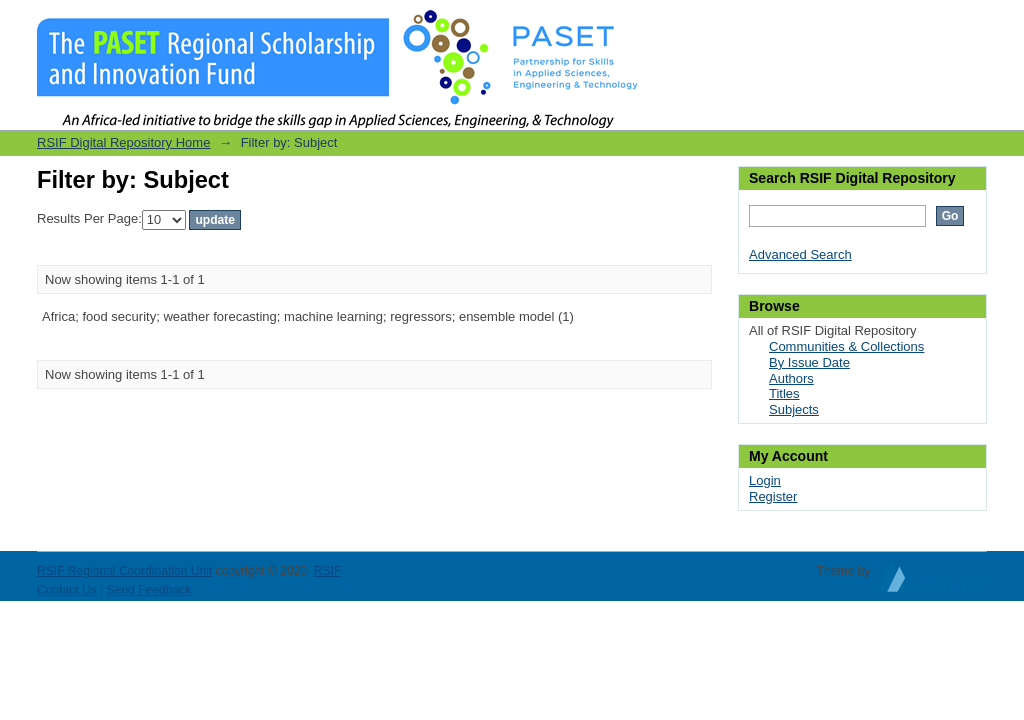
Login (971, 24)
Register (773, 496)
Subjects (794, 409)
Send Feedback (149, 590)
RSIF (328, 571)
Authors (791, 378)
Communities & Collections (846, 346)
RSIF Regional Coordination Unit (124, 571)
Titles (784, 393)
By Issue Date (809, 362)
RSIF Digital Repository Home (123, 142)
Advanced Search (800, 254)
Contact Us (67, 590)
